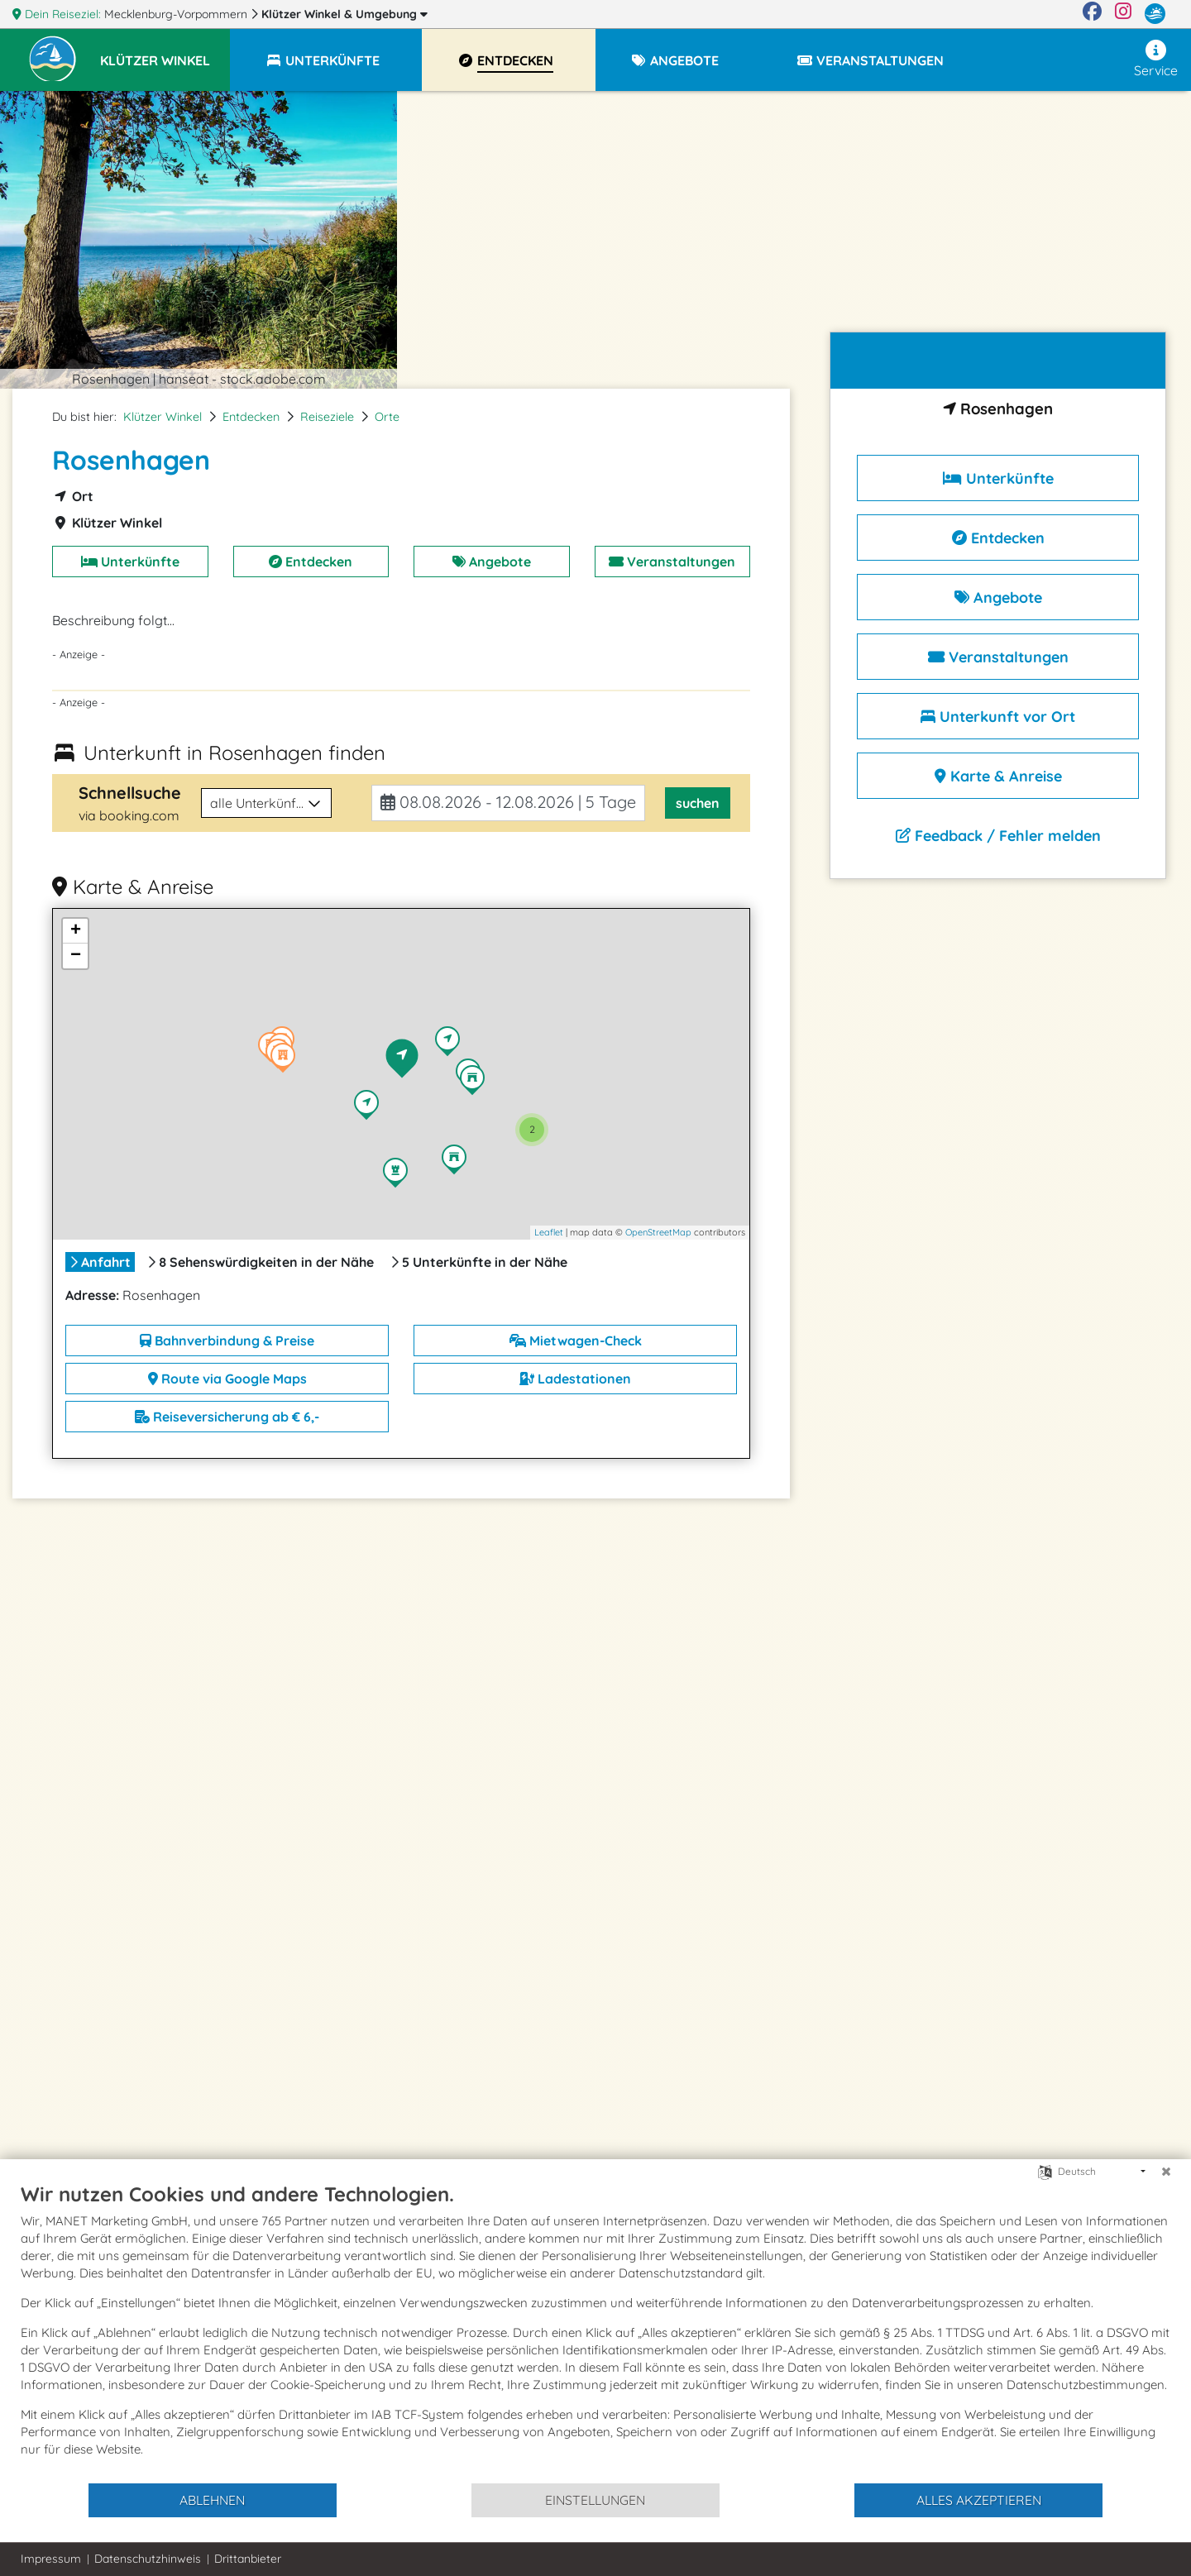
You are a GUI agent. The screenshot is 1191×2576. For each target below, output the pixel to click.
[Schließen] (1166, 2171)
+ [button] (75, 931)
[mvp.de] (1155, 14)
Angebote (491, 561)
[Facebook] (1092, 14)
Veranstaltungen (672, 561)
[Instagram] (1123, 14)
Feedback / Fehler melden (998, 835)
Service (1156, 59)
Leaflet (548, 1232)
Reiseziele (327, 416)
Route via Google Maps (227, 1378)
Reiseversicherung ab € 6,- (227, 1416)
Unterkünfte (130, 561)
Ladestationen (575, 1378)
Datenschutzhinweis (147, 2558)
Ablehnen (212, 2500)
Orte (387, 416)
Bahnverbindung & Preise (227, 1340)
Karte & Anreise (998, 776)
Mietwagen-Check (575, 1340)
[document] (595, 2331)
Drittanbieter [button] (247, 2558)
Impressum (51, 2558)
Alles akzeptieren (978, 2500)
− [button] (75, 956)
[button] (165, 53)
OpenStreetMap (658, 1232)
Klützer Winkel (344, 14)
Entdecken (251, 416)
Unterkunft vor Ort (998, 716)
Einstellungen (595, 2500)
